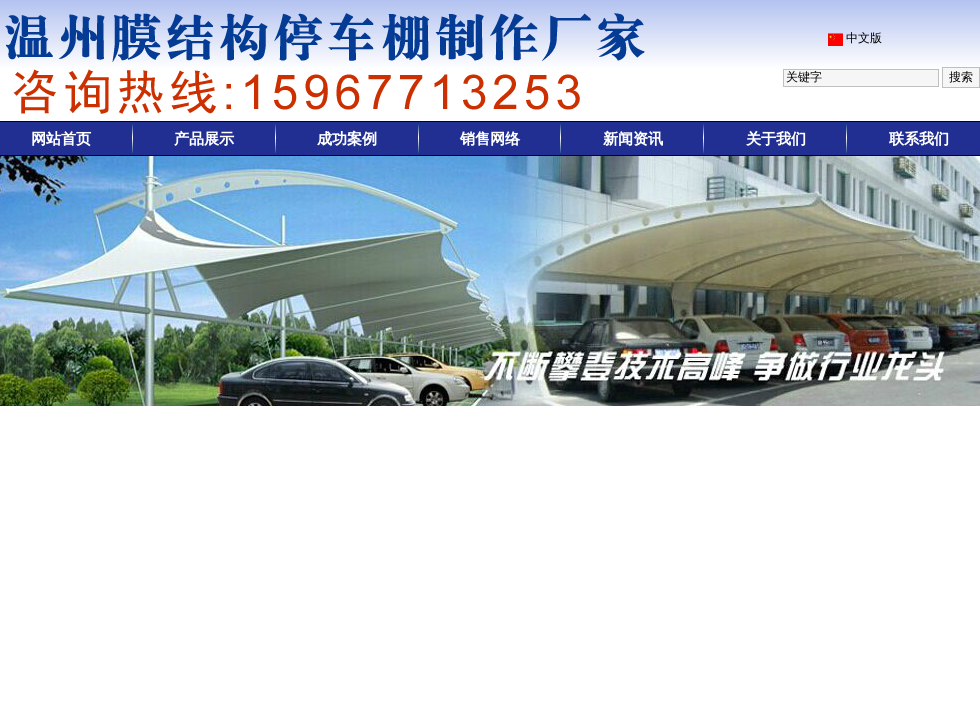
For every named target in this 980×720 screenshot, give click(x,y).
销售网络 (490, 139)
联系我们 (919, 139)
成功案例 (347, 139)
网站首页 (61, 139)
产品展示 (204, 139)
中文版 (864, 38)
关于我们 (776, 139)
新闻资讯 (633, 139)
